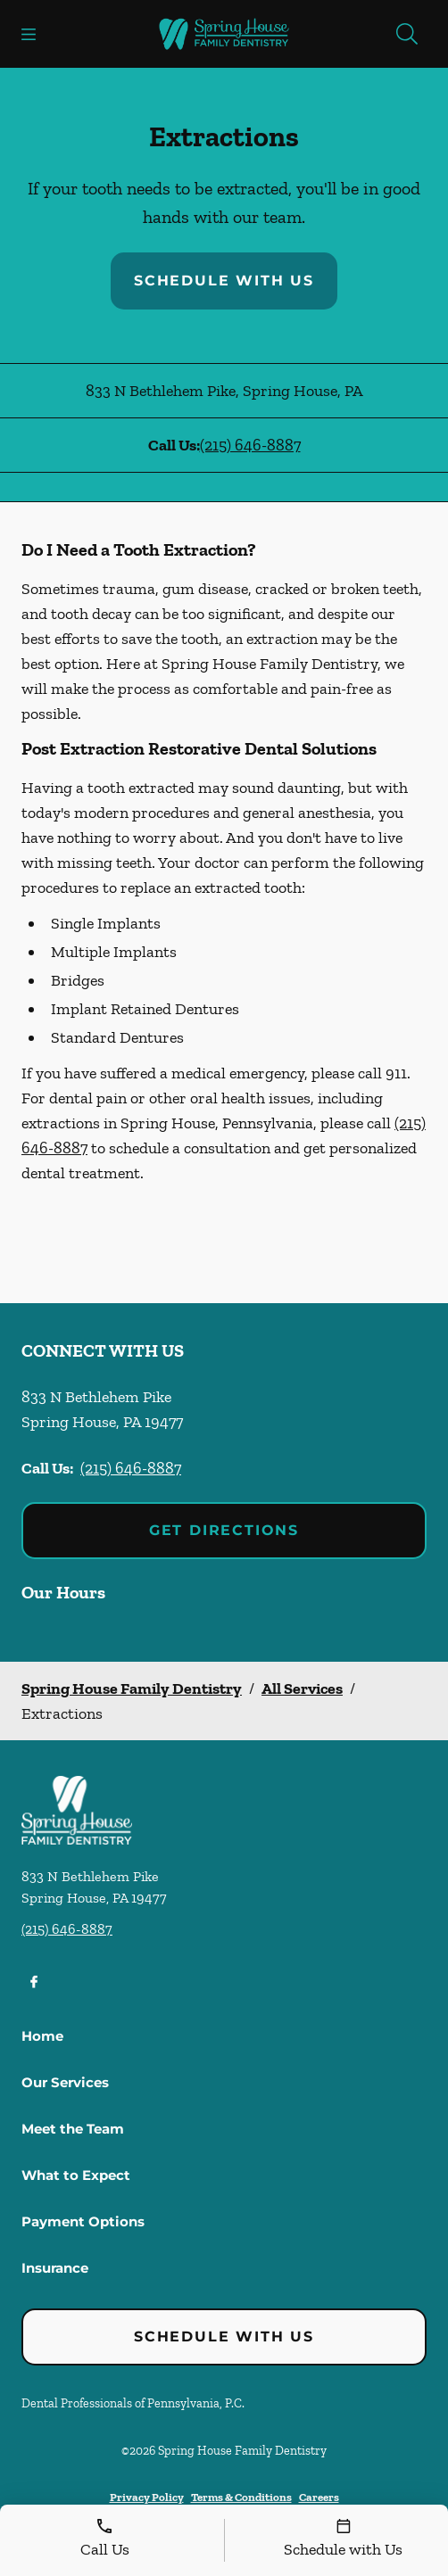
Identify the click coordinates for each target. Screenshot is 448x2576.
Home (42, 2035)
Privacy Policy (147, 2497)
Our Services (65, 2082)
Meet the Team (72, 2128)
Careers (319, 2497)
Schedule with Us (224, 280)
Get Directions (224, 1530)
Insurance (54, 2267)
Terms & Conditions (241, 2497)
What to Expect (75, 2175)
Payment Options (83, 2221)
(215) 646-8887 (250, 445)
